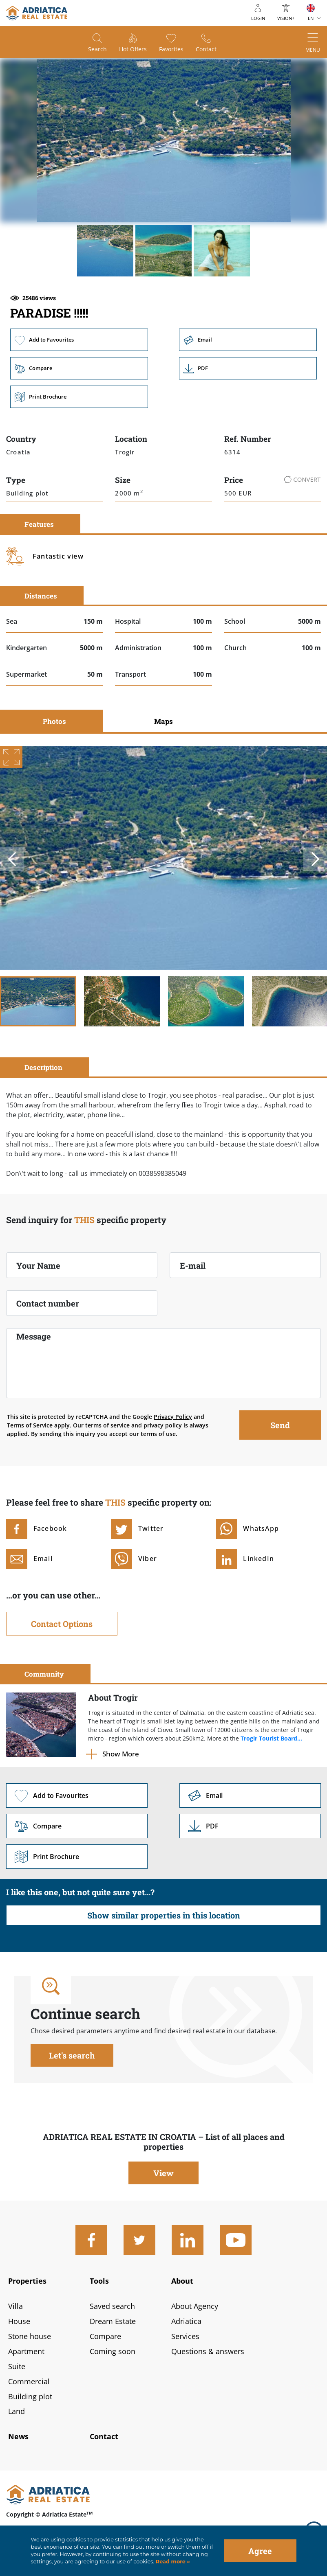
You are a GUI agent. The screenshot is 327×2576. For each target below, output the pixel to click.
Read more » (172, 2561)
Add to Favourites (79, 340)
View (163, 2173)
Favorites (171, 49)
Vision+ (285, 18)
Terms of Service (30, 1425)
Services (185, 2336)
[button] (105, 250)
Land (16, 2411)
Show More (120, 1753)
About (182, 2281)
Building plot (30, 2396)
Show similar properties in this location (163, 1915)
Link (247, 368)
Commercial (29, 2381)
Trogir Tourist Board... (271, 1738)
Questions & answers (207, 2351)
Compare (105, 2336)
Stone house (29, 2336)
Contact (206, 49)
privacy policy (163, 1425)
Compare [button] (79, 368)
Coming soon (112, 2351)
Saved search (112, 2306)
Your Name (38, 1265)
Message (33, 1336)
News (18, 2436)
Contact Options (62, 1623)
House (19, 2321)
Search (97, 49)
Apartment (26, 2351)
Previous (12, 859)
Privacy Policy (173, 1417)
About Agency (194, 2306)
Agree (260, 2550)
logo (36, 13)
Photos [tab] (54, 721)
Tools (99, 2281)
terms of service (107, 1425)
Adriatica (186, 2321)
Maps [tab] (163, 721)
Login (258, 18)
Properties (27, 2281)
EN (311, 18)
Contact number (47, 1303)
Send (280, 1425)
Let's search (72, 2055)
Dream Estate (113, 2321)
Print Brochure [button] (79, 397)
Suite (16, 2366)
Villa (15, 2306)
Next (315, 859)
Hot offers (133, 49)
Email (247, 340)
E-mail (192, 1265)
